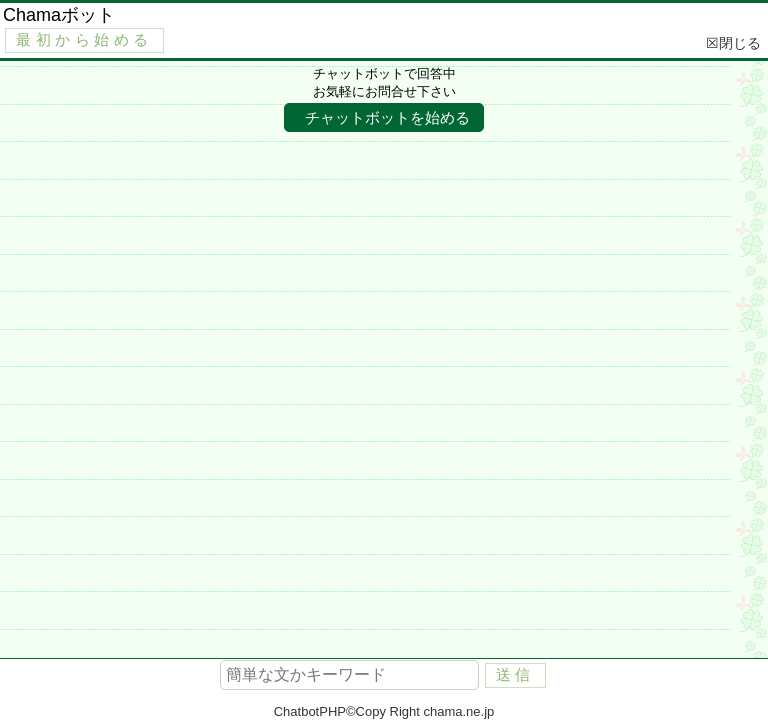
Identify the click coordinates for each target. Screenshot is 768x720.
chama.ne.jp (458, 711)
